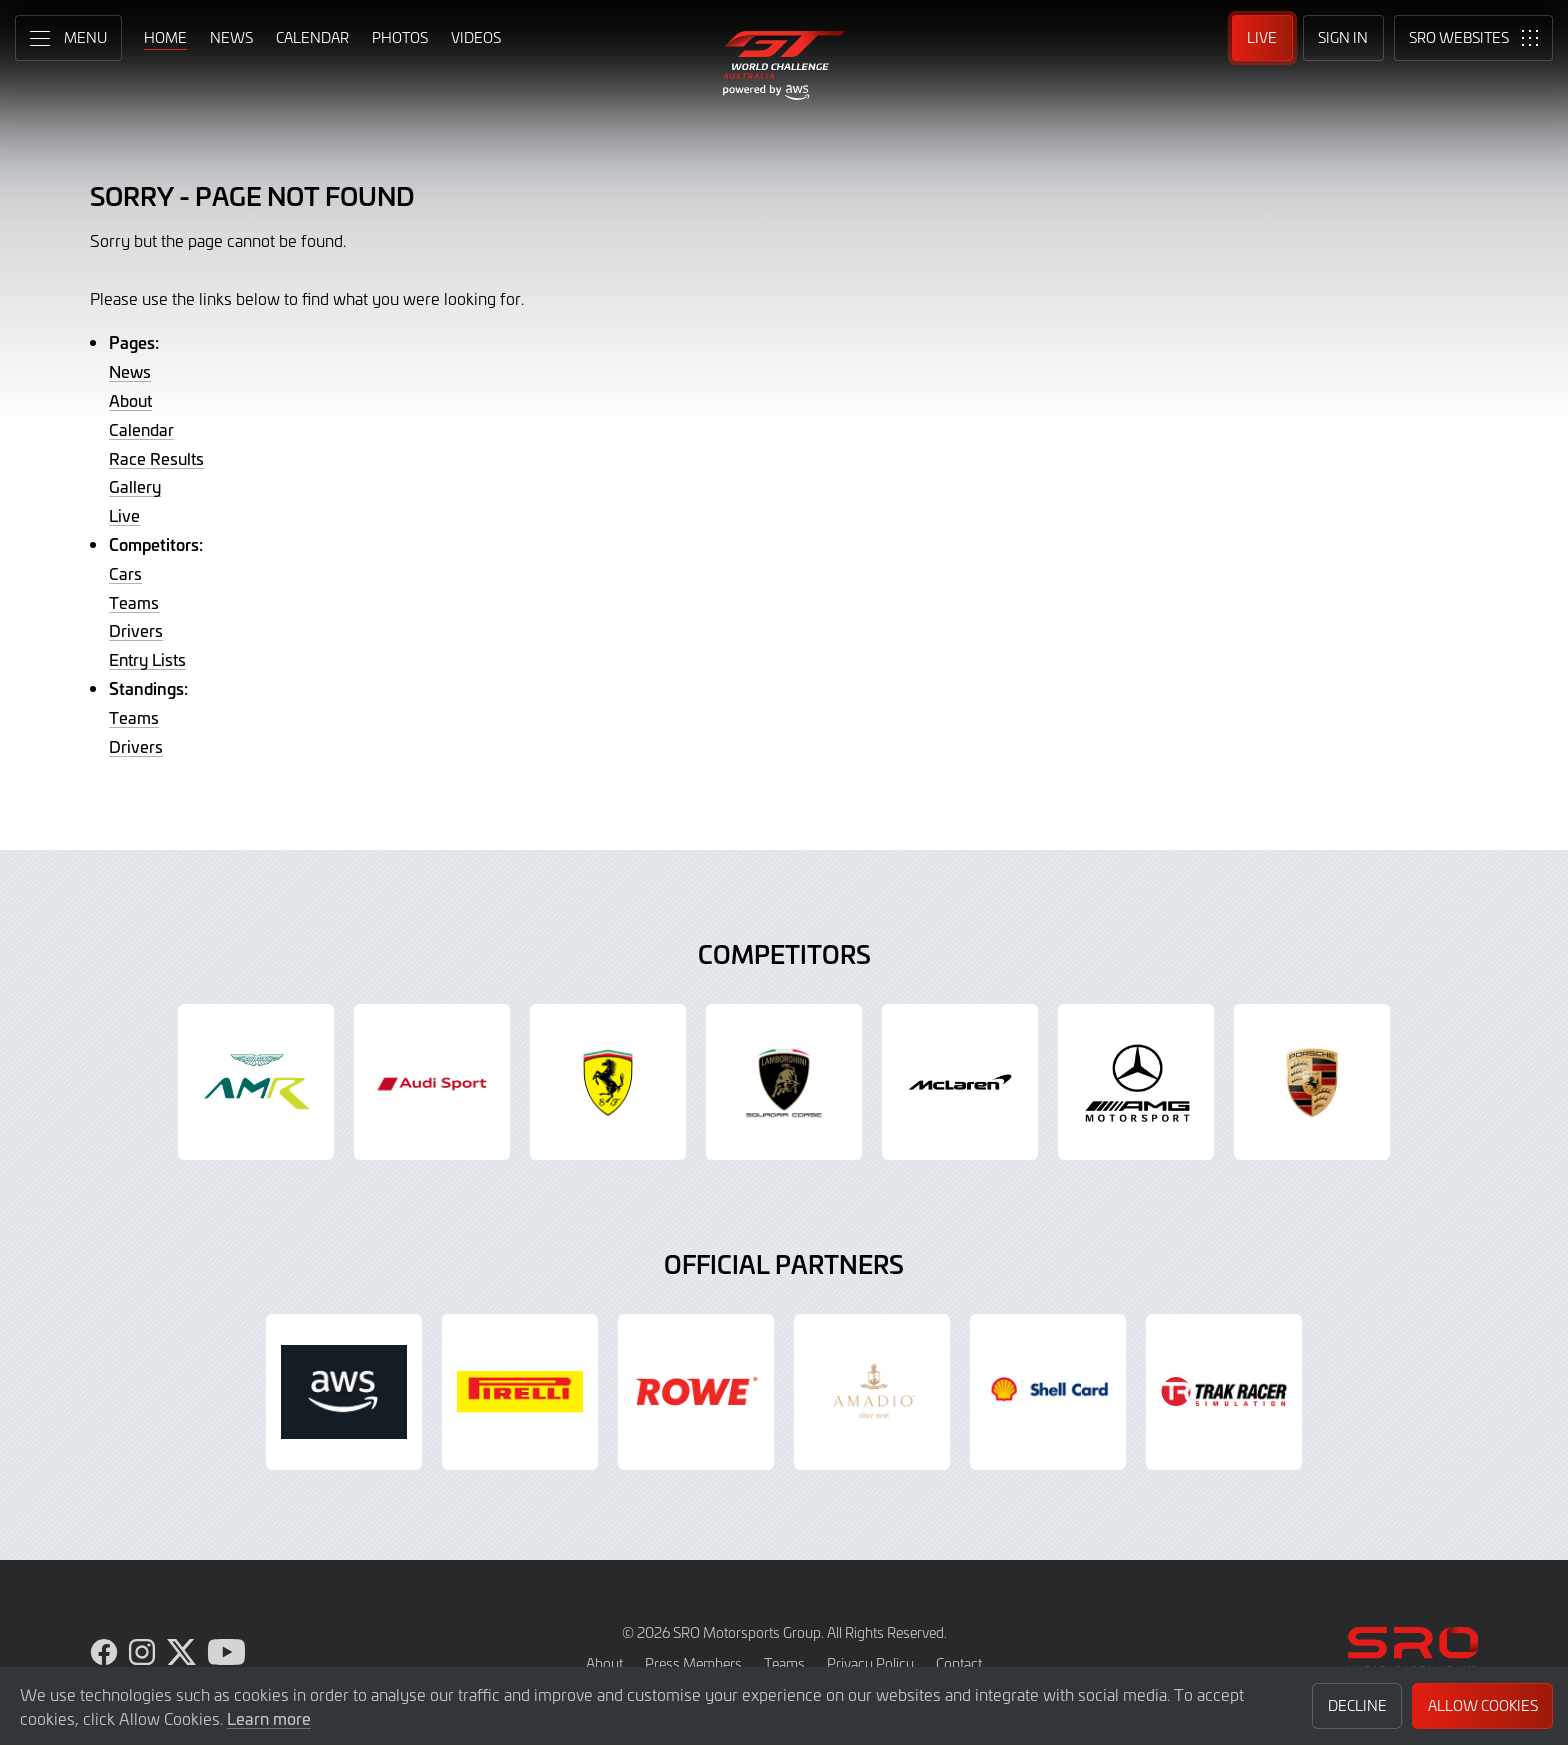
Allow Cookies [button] (1483, 1705)
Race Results (156, 458)
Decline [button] (1357, 1705)
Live (124, 515)
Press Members (693, 1663)
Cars (125, 573)
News (130, 371)
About (130, 400)
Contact (959, 1663)
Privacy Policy (870, 1663)
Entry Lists (147, 659)
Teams (134, 602)
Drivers (136, 630)
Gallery (135, 486)
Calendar (141, 429)
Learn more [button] (269, 1718)
